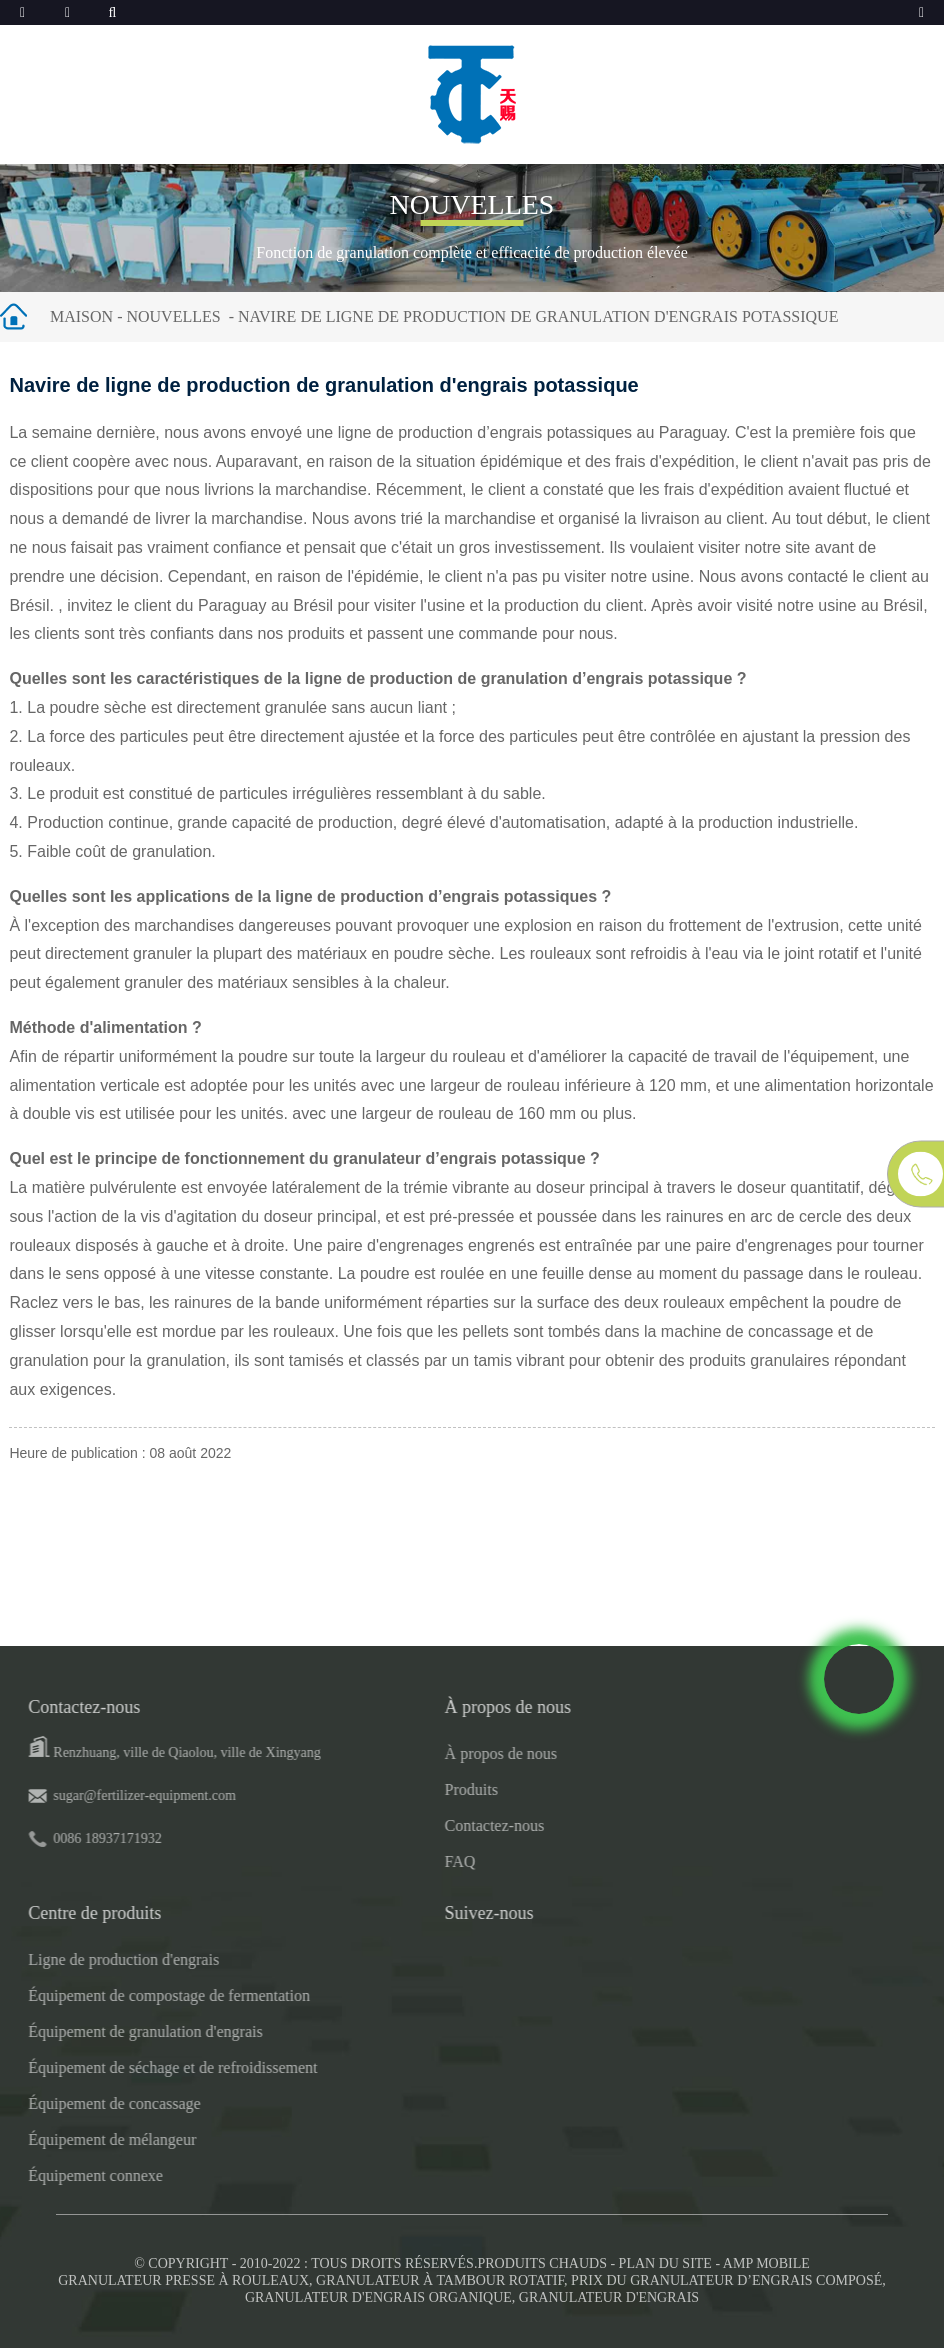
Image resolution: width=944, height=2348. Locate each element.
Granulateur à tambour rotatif (440, 2280)
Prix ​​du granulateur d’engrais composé (726, 2280)
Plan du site (665, 2263)
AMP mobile (766, 2263)
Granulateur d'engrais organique (378, 2297)
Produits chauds (542, 2263)
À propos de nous (442, 1753)
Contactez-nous (436, 1825)
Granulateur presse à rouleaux (183, 2280)
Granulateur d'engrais (609, 2297)
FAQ (401, 1861)
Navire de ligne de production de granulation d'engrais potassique (538, 316)
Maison (81, 316)
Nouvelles (173, 316)
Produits (412, 1789)
